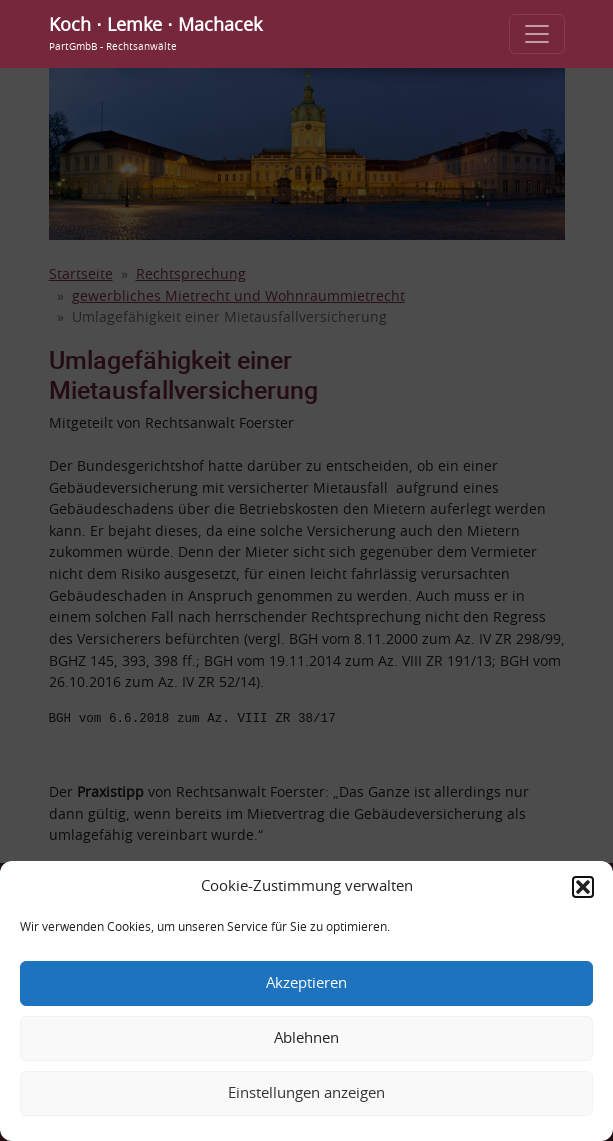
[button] (583, 887)
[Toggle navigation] (537, 34)
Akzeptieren (306, 983)
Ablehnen (306, 1038)
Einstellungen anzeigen (306, 1093)
